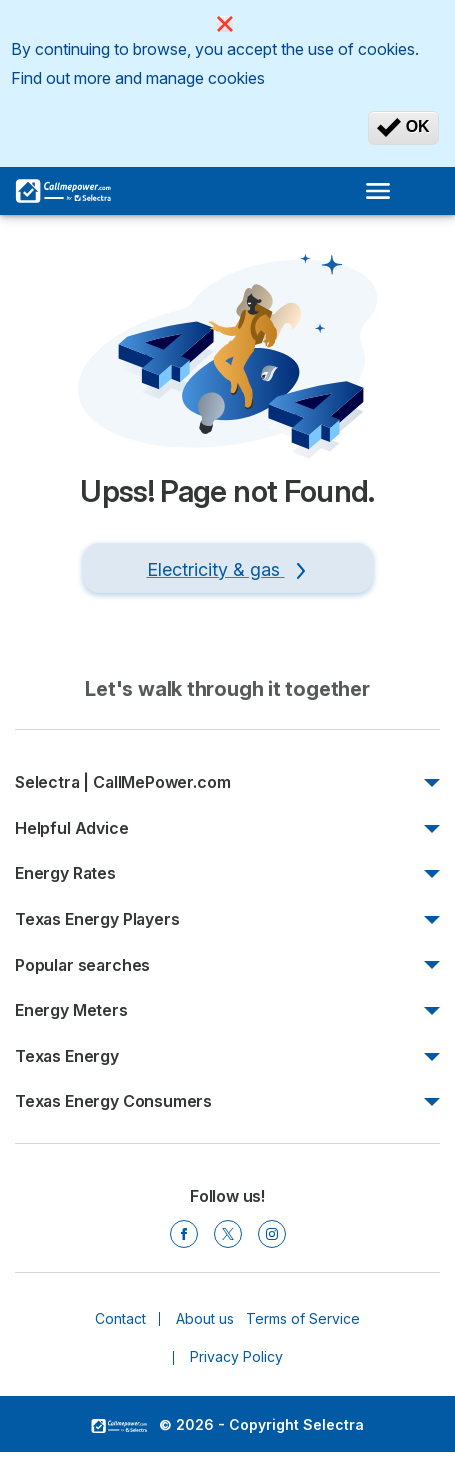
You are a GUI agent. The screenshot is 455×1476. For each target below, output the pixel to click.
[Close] (225, 24)
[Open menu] (384, 191)
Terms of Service (303, 1318)
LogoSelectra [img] (119, 1426)
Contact (120, 1318)
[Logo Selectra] (63, 191)
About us (205, 1318)
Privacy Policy (236, 1356)
